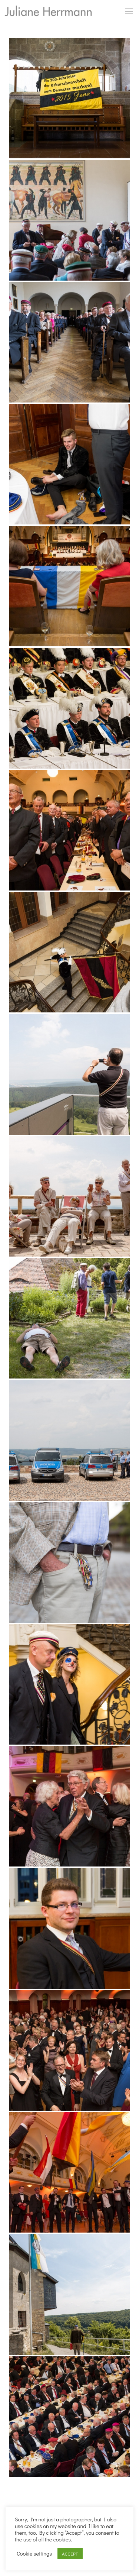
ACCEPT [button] (70, 2553)
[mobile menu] (129, 11)
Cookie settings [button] (34, 2553)
